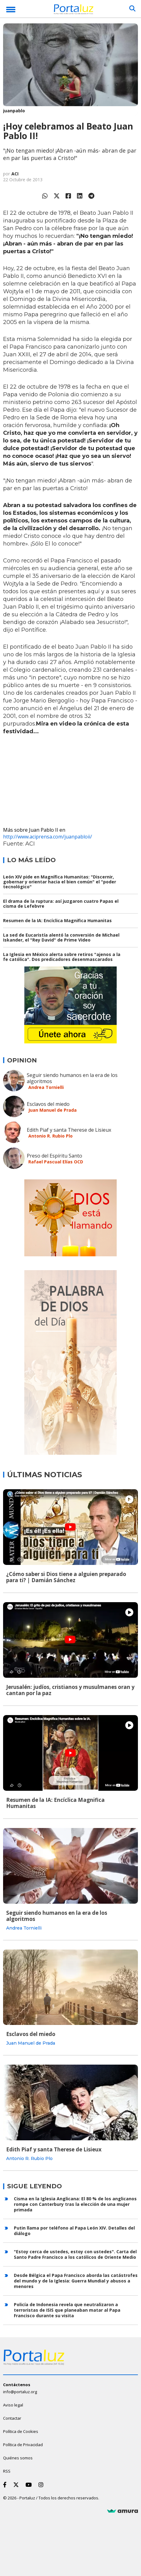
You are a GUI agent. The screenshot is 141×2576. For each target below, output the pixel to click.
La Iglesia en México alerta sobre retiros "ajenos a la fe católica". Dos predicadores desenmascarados (61, 956)
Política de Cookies (20, 2431)
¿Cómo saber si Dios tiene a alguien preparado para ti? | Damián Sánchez (66, 1577)
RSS (6, 2471)
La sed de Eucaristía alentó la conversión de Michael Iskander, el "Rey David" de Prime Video (61, 937)
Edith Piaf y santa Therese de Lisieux (69, 1129)
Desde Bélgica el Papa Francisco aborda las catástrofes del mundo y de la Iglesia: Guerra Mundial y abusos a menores (76, 2280)
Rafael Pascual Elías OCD (55, 1162)
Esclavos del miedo (48, 1104)
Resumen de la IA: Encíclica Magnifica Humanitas (57, 920)
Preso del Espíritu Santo (54, 1155)
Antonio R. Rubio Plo (50, 1136)
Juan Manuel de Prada (52, 1110)
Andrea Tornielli (46, 1087)
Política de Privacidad (23, 2444)
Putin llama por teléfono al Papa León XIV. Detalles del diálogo (74, 2230)
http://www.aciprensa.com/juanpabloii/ (47, 836)
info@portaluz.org (20, 2391)
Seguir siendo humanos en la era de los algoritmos (72, 1078)
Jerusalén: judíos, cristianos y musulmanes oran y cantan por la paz (70, 1690)
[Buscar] (132, 8)
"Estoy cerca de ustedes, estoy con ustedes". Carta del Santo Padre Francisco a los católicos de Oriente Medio (75, 2254)
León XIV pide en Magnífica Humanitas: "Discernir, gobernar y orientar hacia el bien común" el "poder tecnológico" (59, 882)
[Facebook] (6, 2484)
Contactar (12, 2418)
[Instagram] (42, 2484)
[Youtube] (30, 2484)
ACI (14, 174)
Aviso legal (13, 2405)
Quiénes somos (18, 2458)
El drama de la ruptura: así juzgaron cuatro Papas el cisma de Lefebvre (61, 903)
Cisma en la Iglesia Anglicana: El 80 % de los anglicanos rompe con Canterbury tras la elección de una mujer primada (75, 2204)
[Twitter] (17, 2484)
